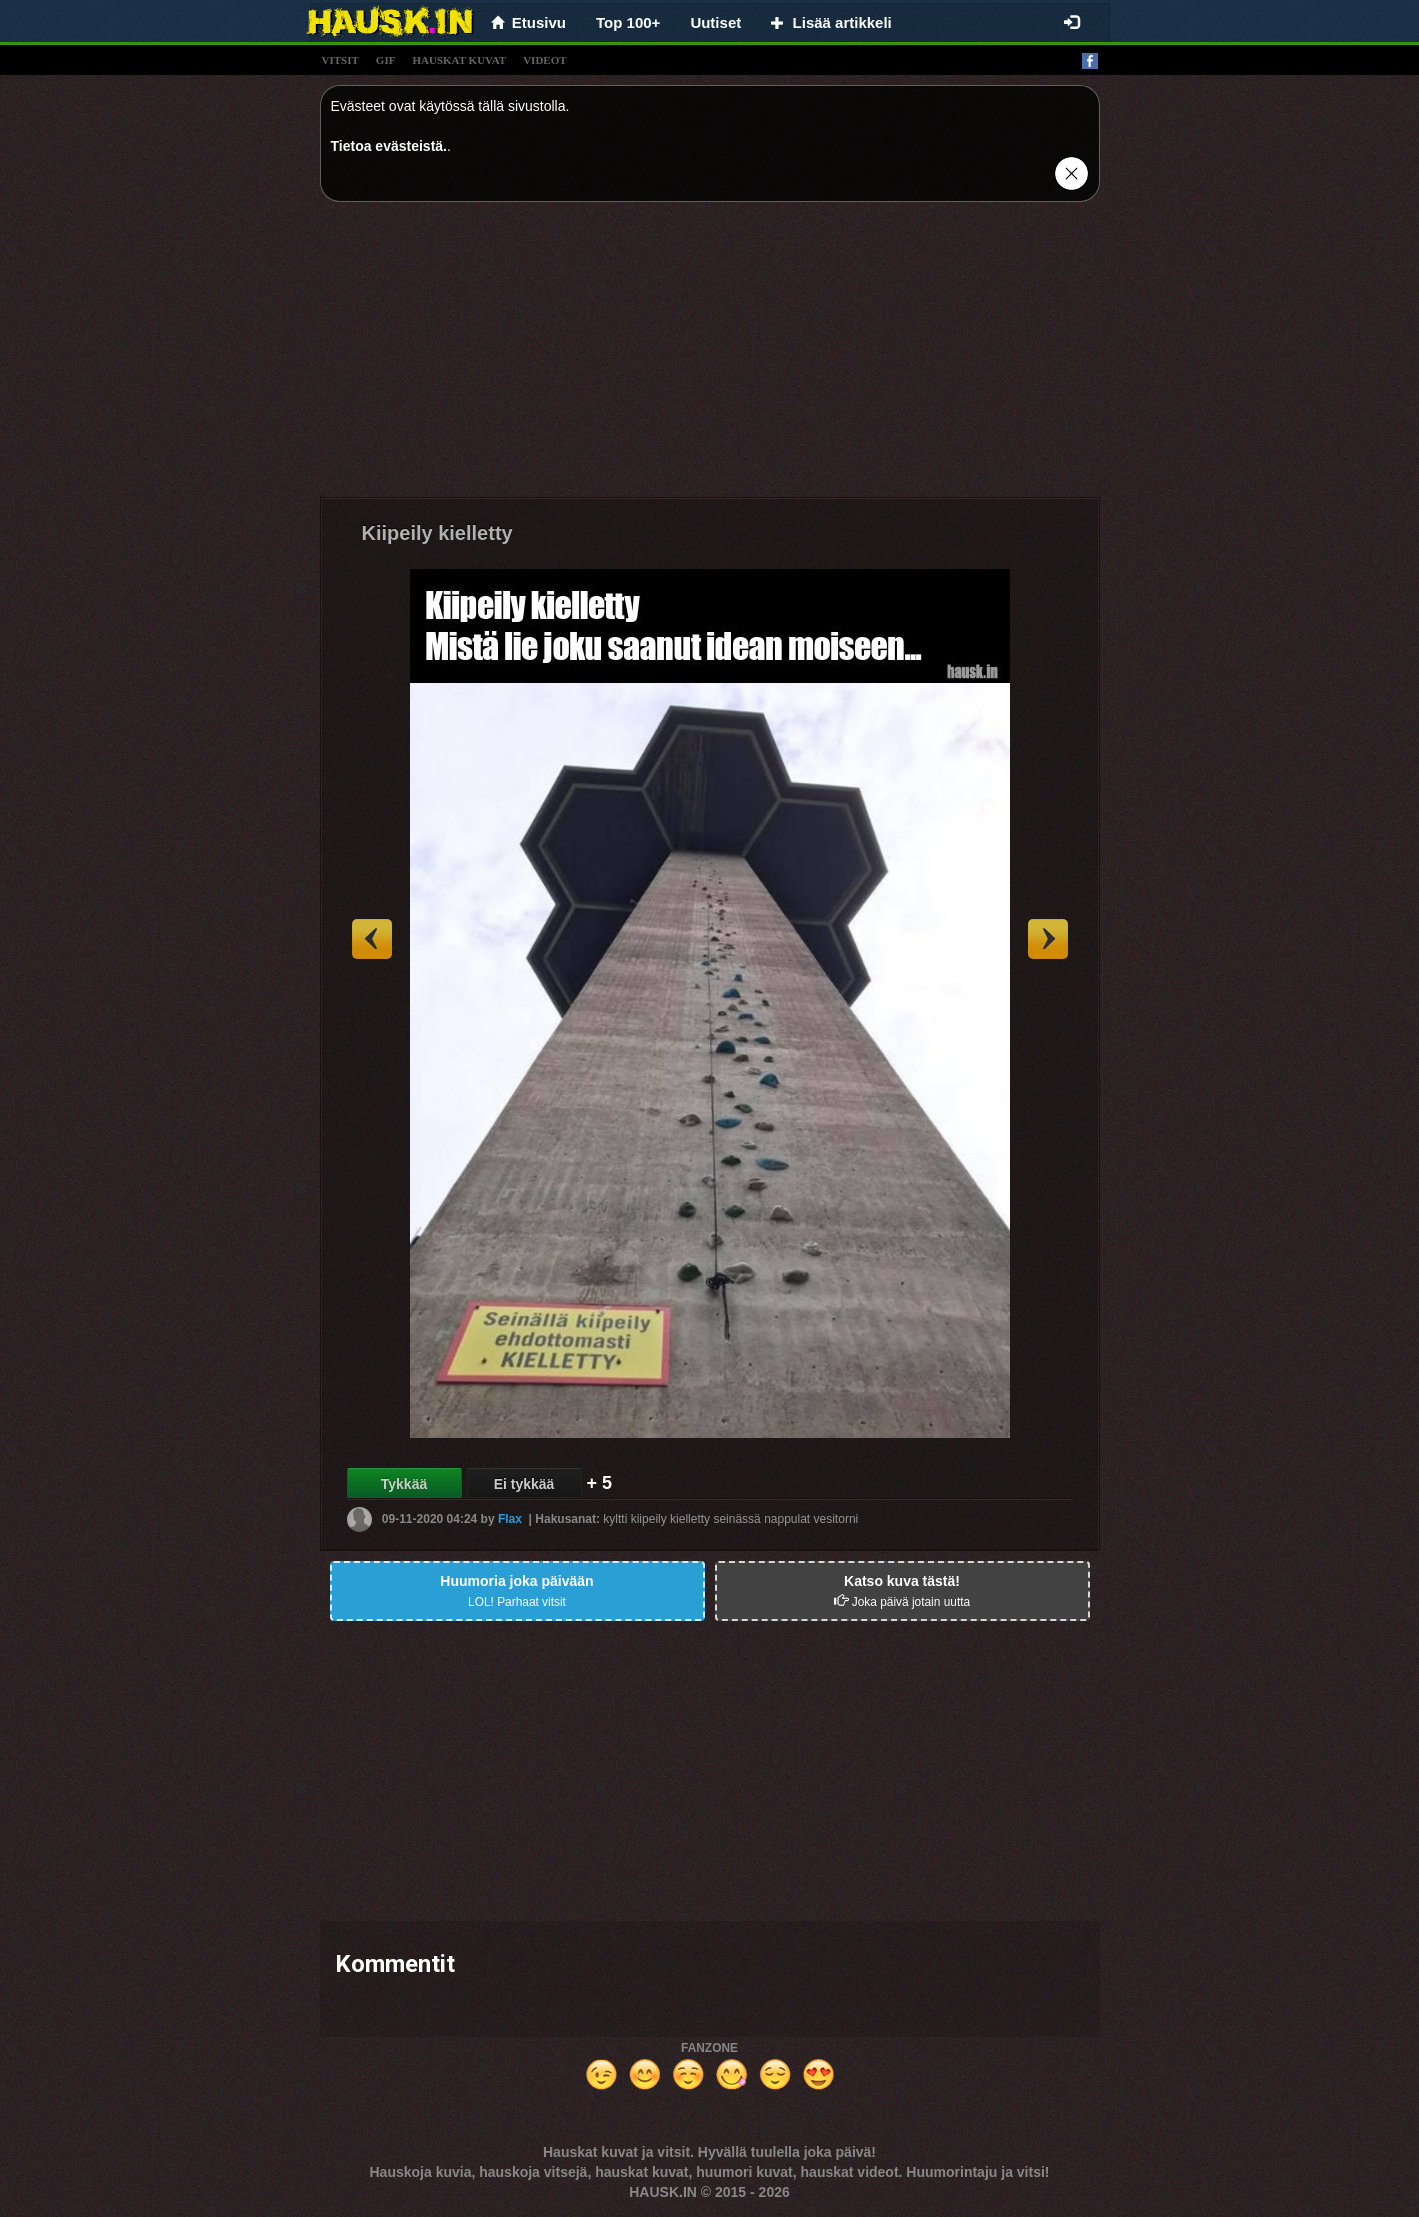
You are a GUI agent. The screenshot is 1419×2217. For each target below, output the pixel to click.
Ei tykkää (524, 1484)
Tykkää (404, 1484)
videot (544, 60)
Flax (510, 1519)
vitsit (340, 60)
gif (386, 60)
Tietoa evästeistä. (389, 146)
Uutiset (715, 22)
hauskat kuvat (459, 60)
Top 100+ (628, 22)
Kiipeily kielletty (437, 533)
